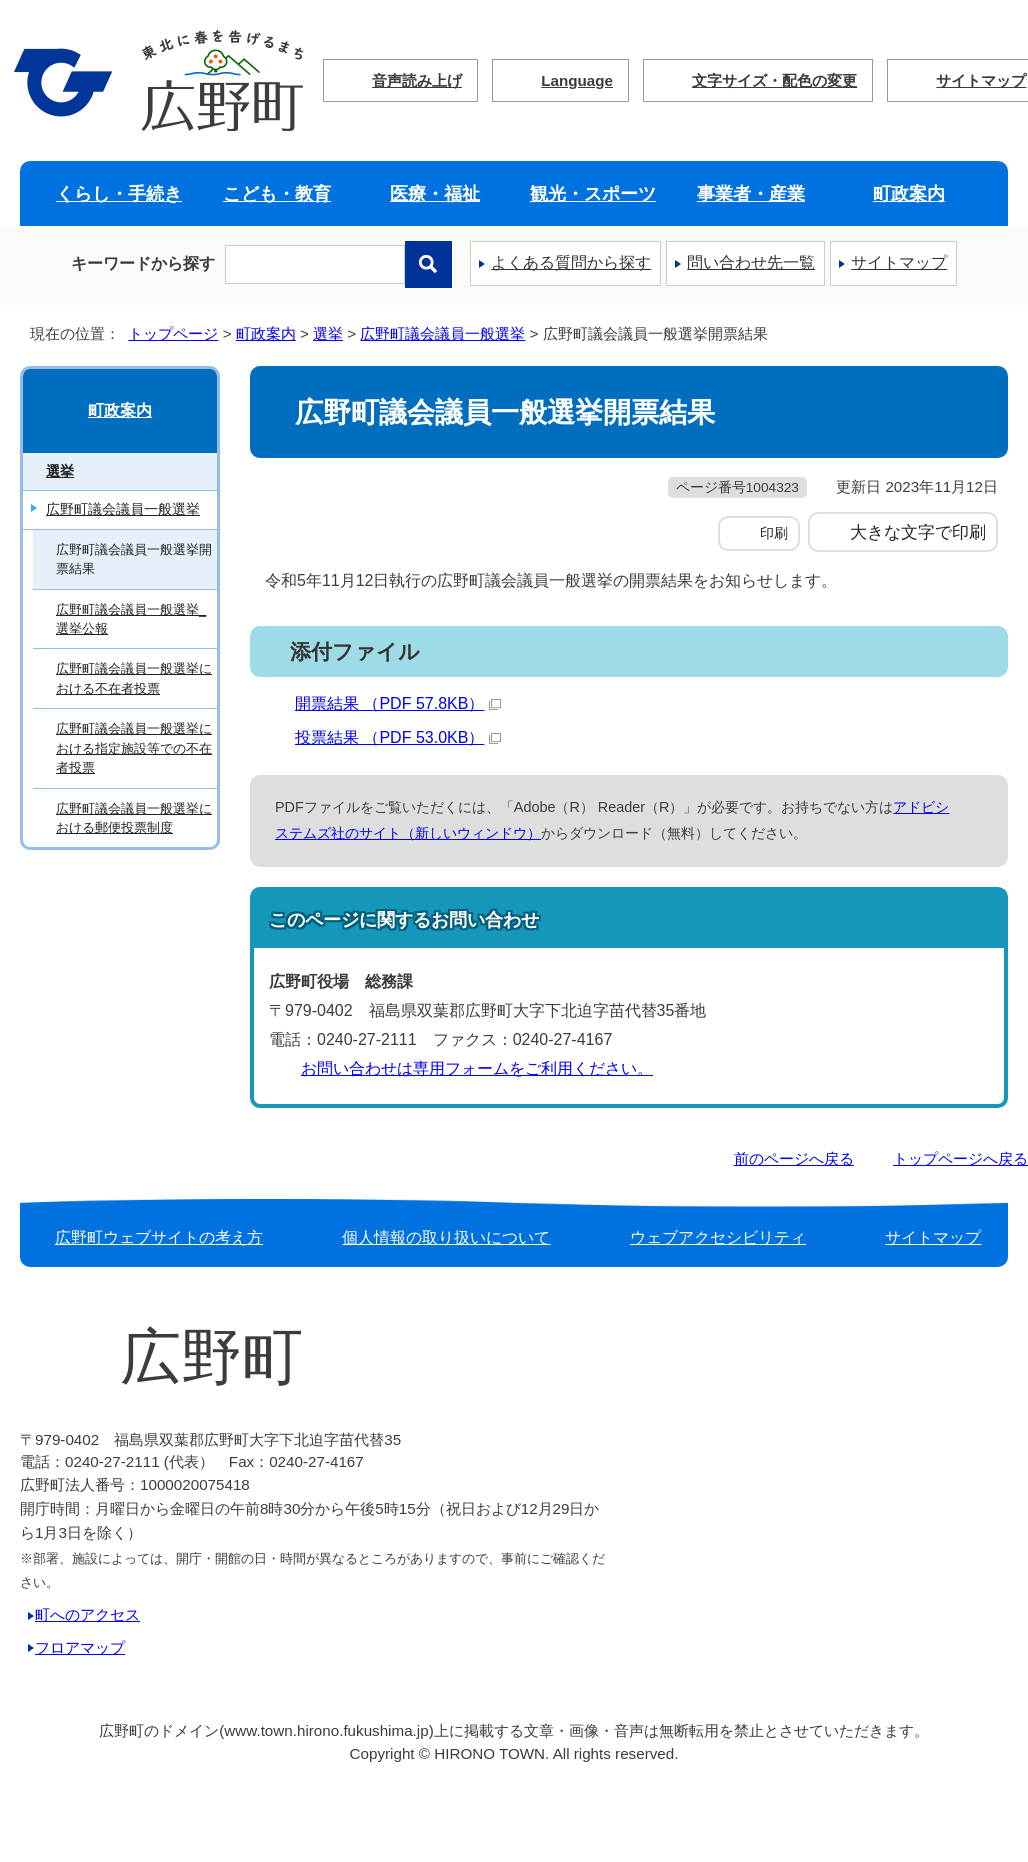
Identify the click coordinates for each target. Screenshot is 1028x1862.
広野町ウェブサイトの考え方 (159, 1237)
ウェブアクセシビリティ (718, 1237)
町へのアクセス (87, 1614)
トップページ (173, 333)
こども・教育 (277, 193)
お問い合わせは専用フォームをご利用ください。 (477, 1068)
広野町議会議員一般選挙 (442, 333)
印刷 (774, 533)
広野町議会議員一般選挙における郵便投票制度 (134, 818)
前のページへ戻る (794, 1158)
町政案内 (909, 193)
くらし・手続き (119, 193)
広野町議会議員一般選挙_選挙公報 (131, 619)
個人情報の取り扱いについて (446, 1237)
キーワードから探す (143, 263)
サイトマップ (899, 262)
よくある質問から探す (571, 262)
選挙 (328, 333)
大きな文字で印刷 (918, 532)
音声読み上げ (417, 80)
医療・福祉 (435, 193)
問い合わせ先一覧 (751, 262)
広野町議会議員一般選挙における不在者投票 (134, 678)
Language (577, 80)
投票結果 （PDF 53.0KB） (398, 737)
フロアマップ (80, 1647)
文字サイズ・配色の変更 (774, 80)
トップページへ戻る (960, 1158)
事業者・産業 (751, 193)
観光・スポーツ (593, 193)
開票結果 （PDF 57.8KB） (398, 703)
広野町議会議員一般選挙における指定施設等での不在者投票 (134, 748)
